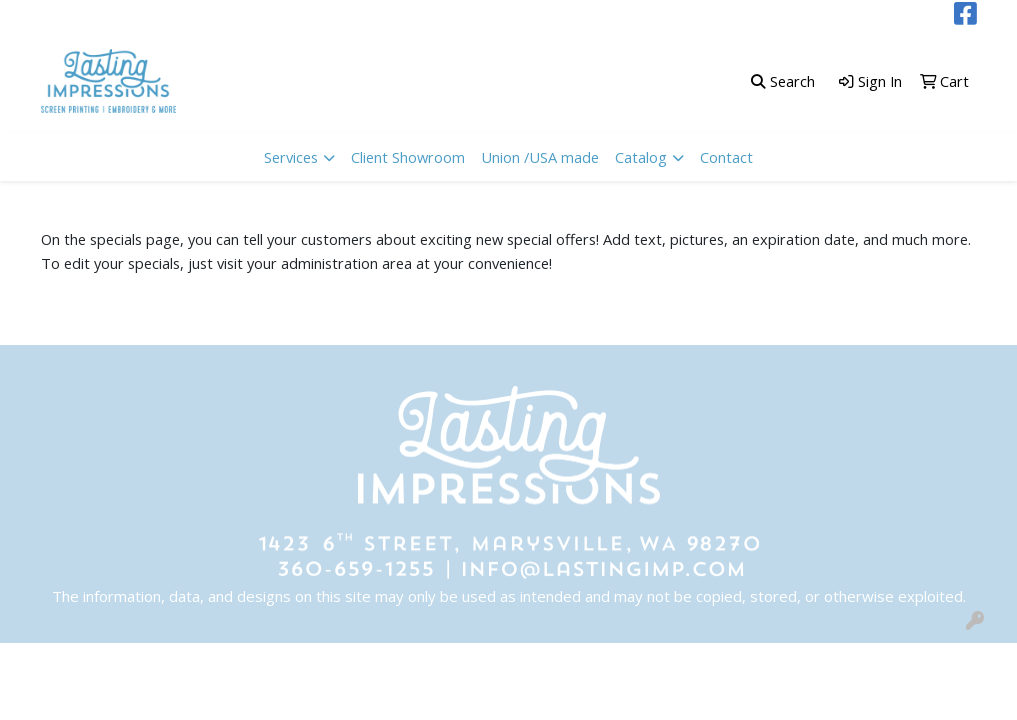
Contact (726, 157)
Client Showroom (408, 157)
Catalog (641, 157)
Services (291, 157)
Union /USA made (540, 157)
